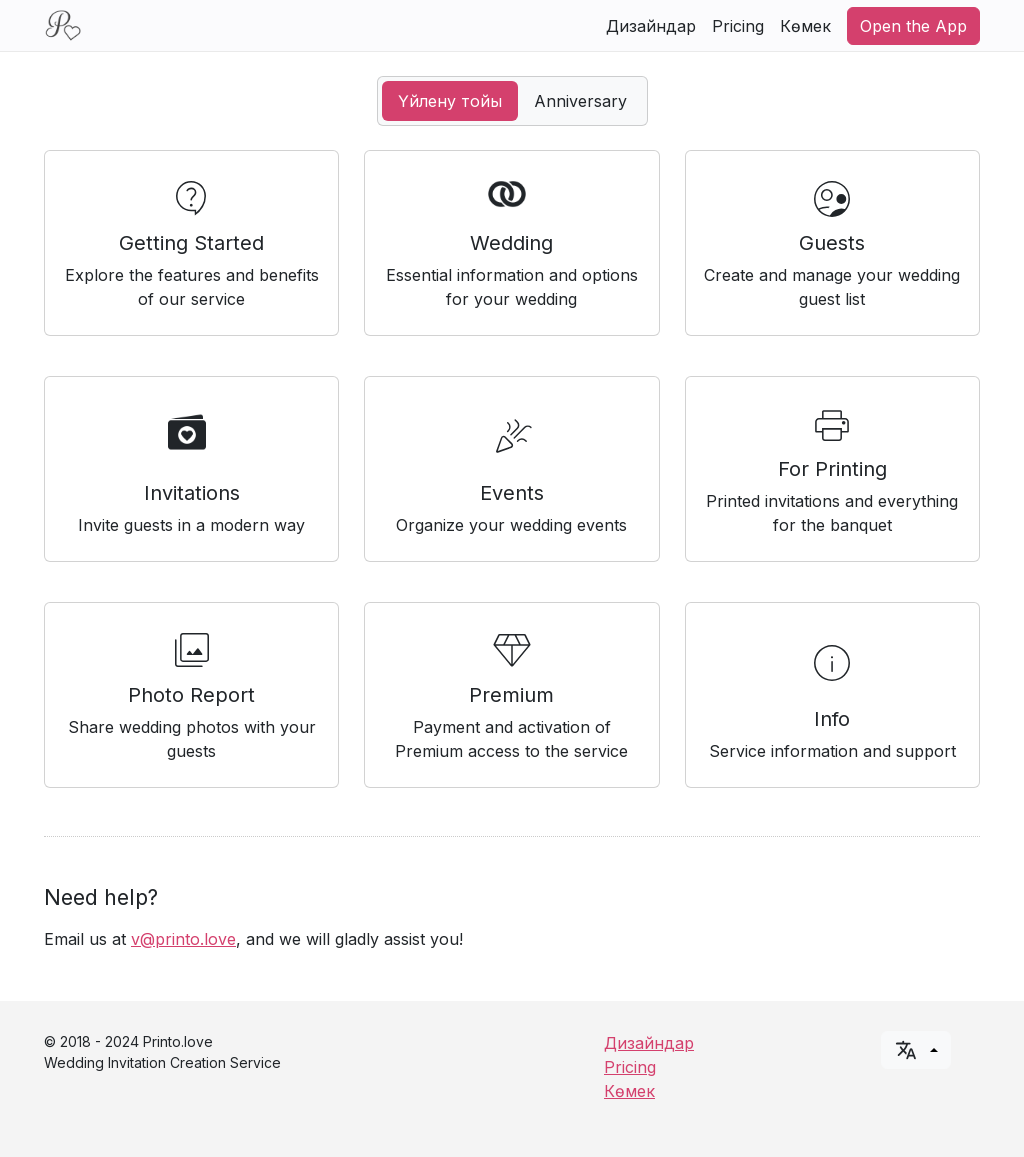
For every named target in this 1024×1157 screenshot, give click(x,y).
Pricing (738, 26)
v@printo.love (183, 939)
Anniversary (580, 101)
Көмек (805, 26)
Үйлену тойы (450, 101)
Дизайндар (651, 26)
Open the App (913, 26)
